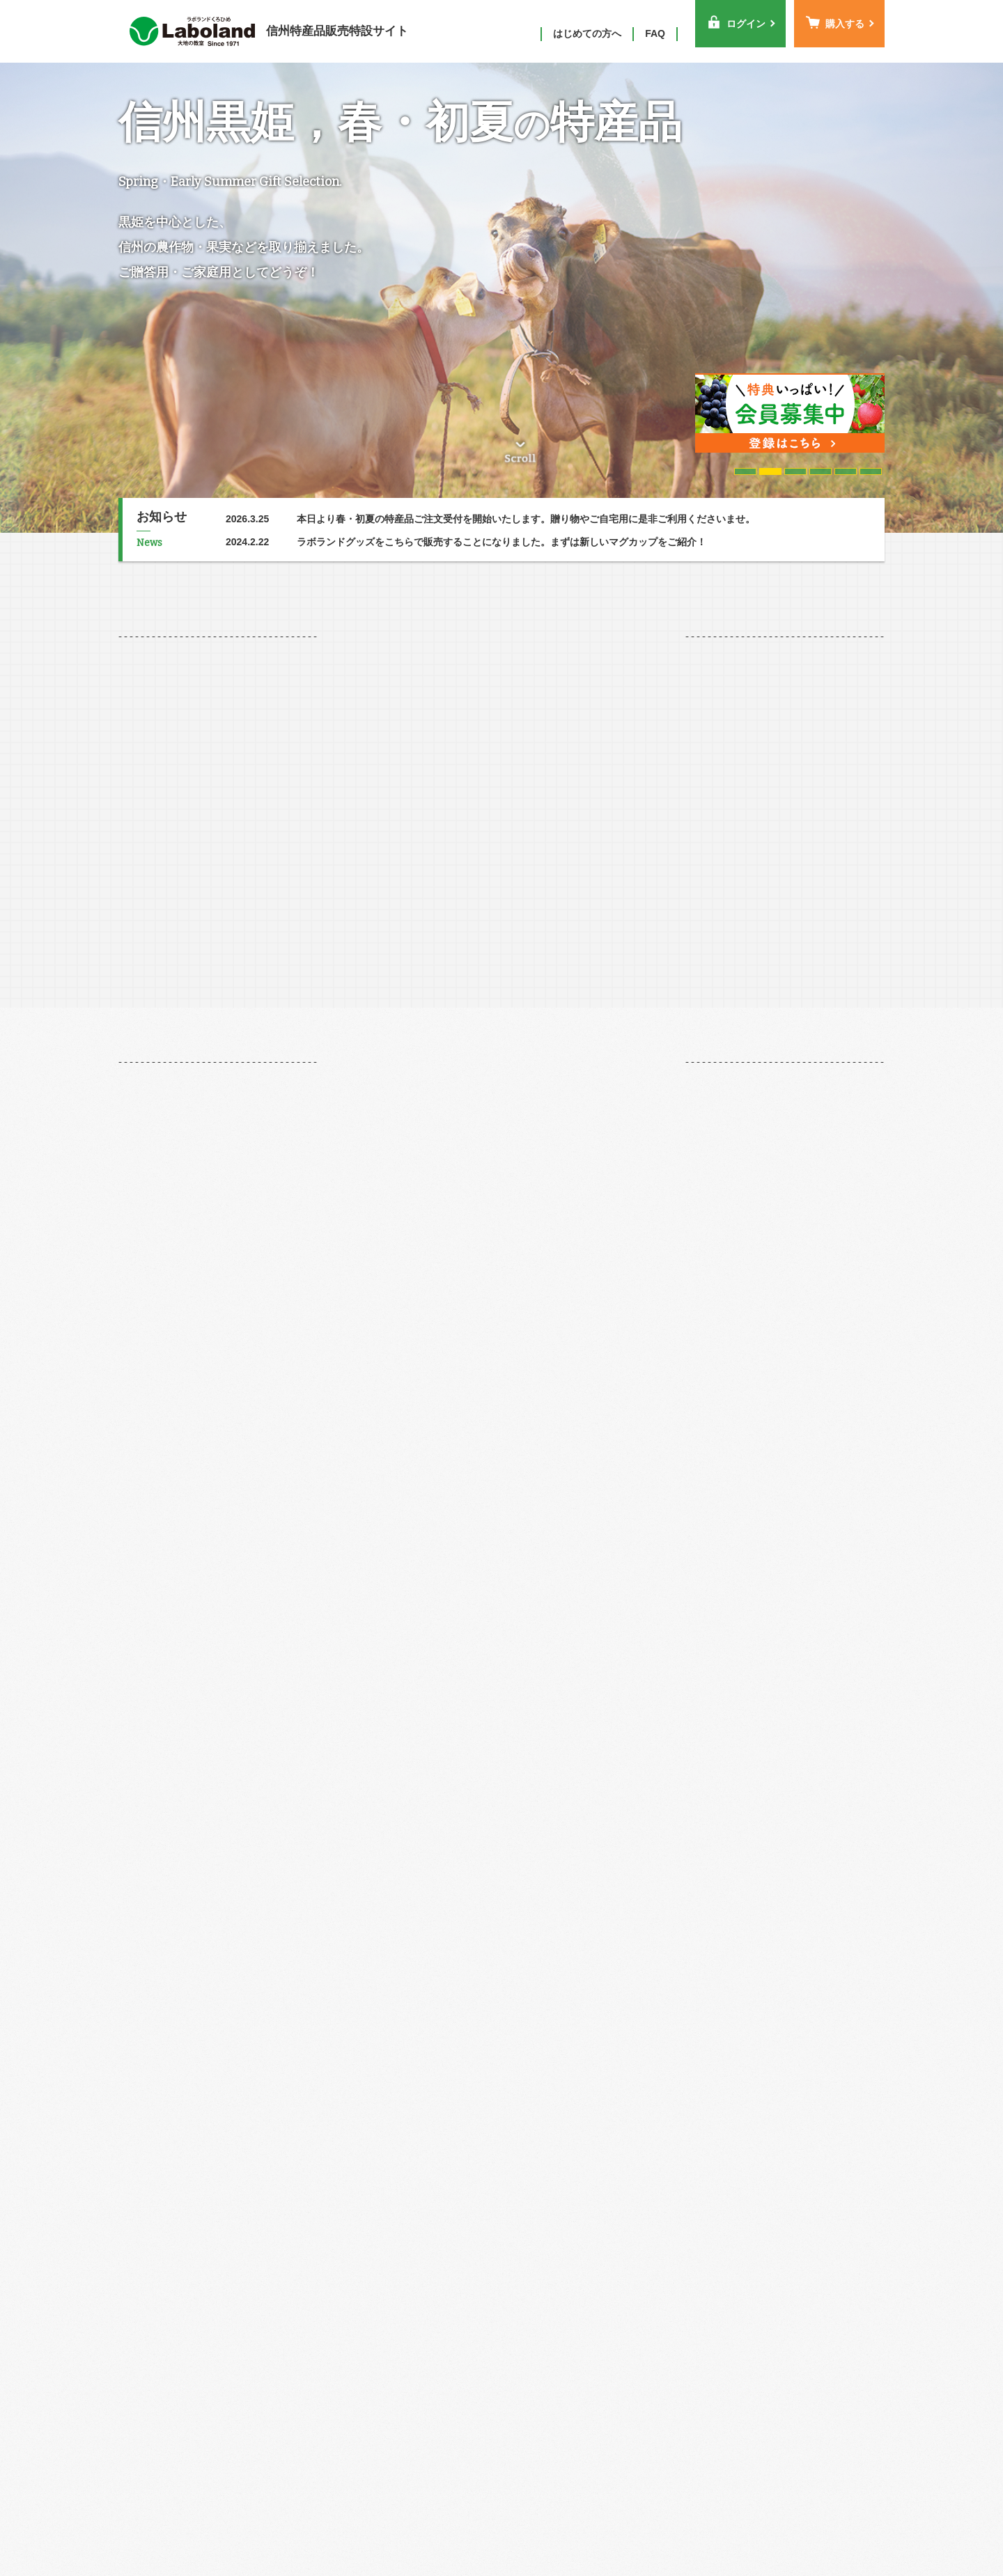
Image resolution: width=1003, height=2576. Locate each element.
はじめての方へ (587, 33)
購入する (835, 22)
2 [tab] (769, 471)
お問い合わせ (843, 2524)
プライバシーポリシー (741, 2524)
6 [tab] (870, 471)
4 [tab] (819, 471)
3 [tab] (794, 471)
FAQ (655, 33)
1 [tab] (744, 471)
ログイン (736, 22)
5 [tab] (844, 471)
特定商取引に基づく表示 (615, 2524)
